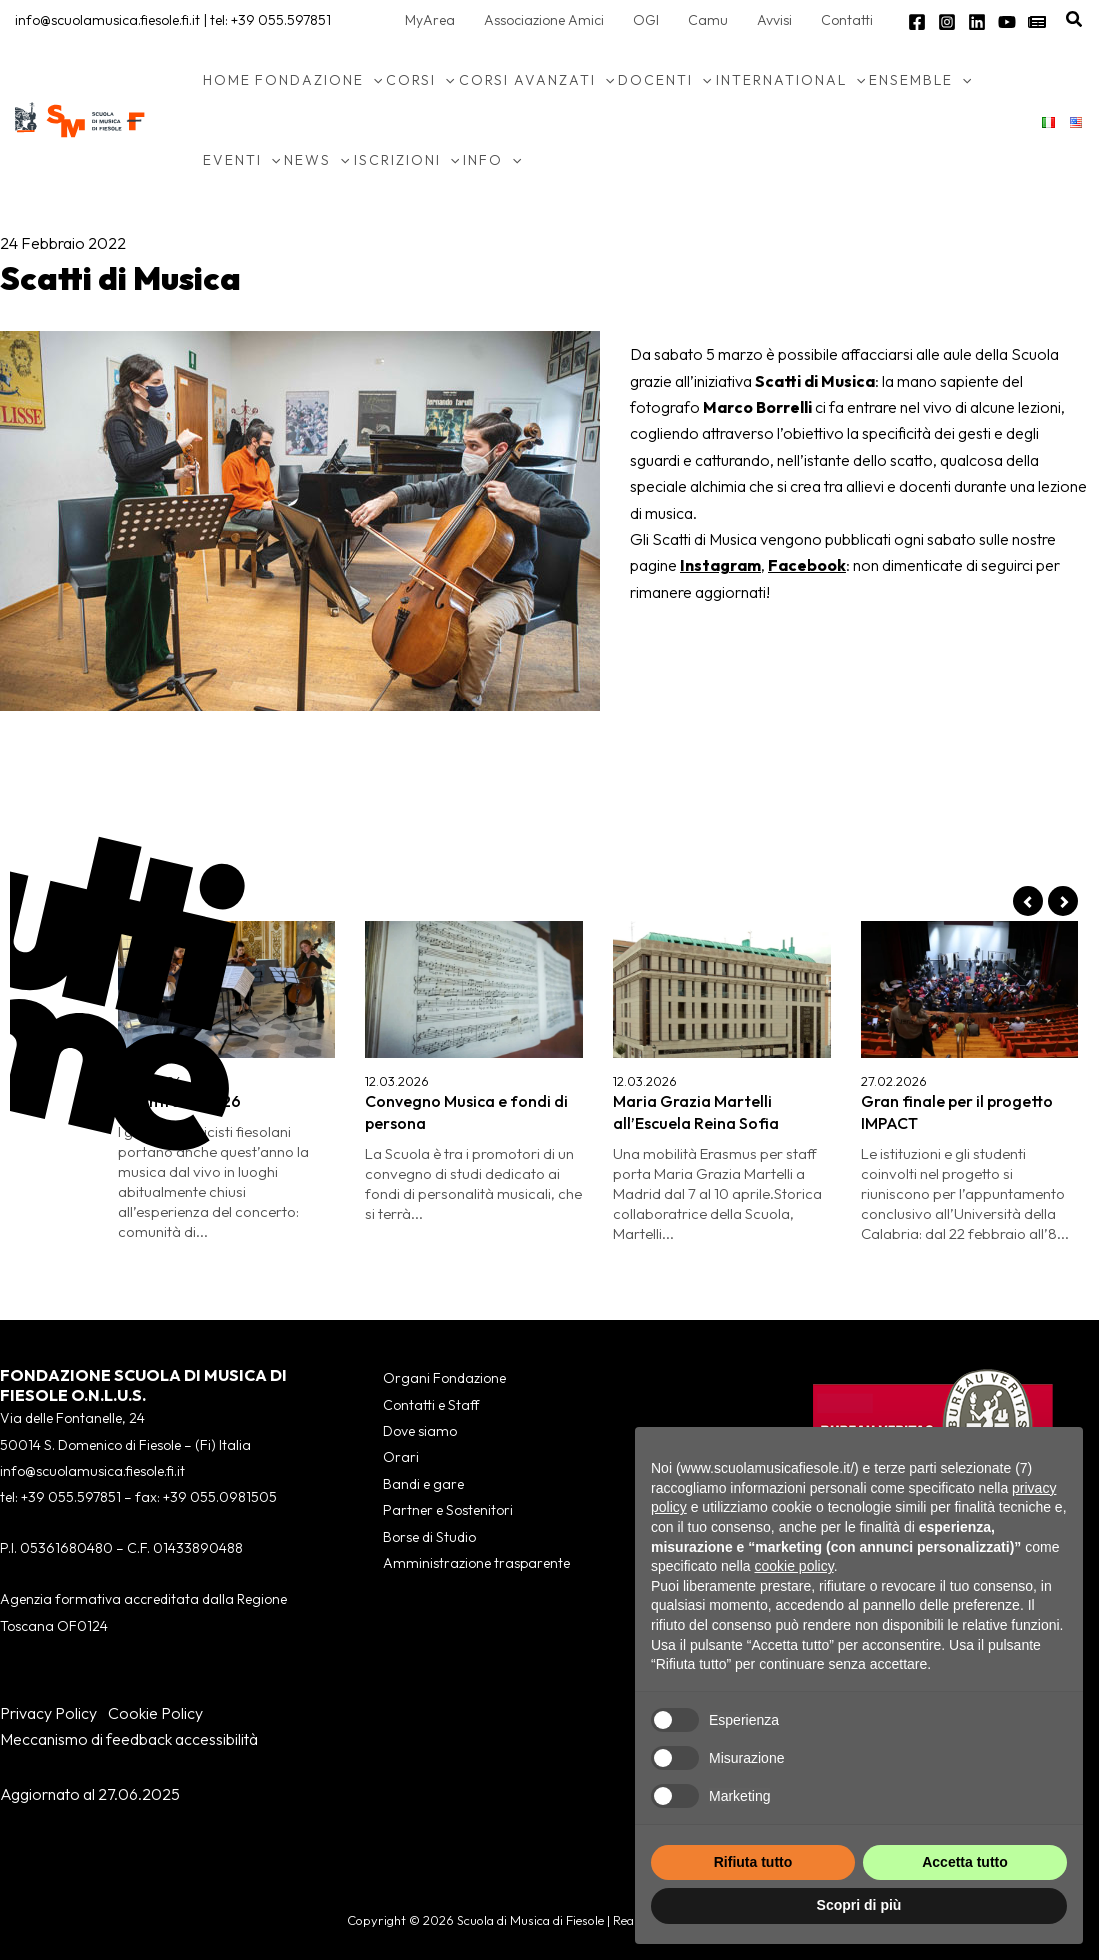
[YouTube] (1007, 22)
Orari (401, 1457)
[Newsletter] (1037, 22)
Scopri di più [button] (859, 1905)
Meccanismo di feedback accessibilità (129, 1739)
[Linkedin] (977, 22)
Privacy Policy (48, 1713)
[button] (1075, 20)
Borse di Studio (429, 1537)
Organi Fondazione (444, 1378)
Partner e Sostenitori (448, 1510)
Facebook (807, 565)
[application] (373, 80)
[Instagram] (947, 22)
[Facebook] (917, 22)
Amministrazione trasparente (476, 1563)
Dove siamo (420, 1431)
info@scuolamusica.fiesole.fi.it (107, 20)
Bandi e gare (423, 1484)
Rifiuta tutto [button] (753, 1862)
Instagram (720, 565)
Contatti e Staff (431, 1405)
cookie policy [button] (794, 1566)
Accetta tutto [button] (965, 1862)
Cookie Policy (155, 1713)
